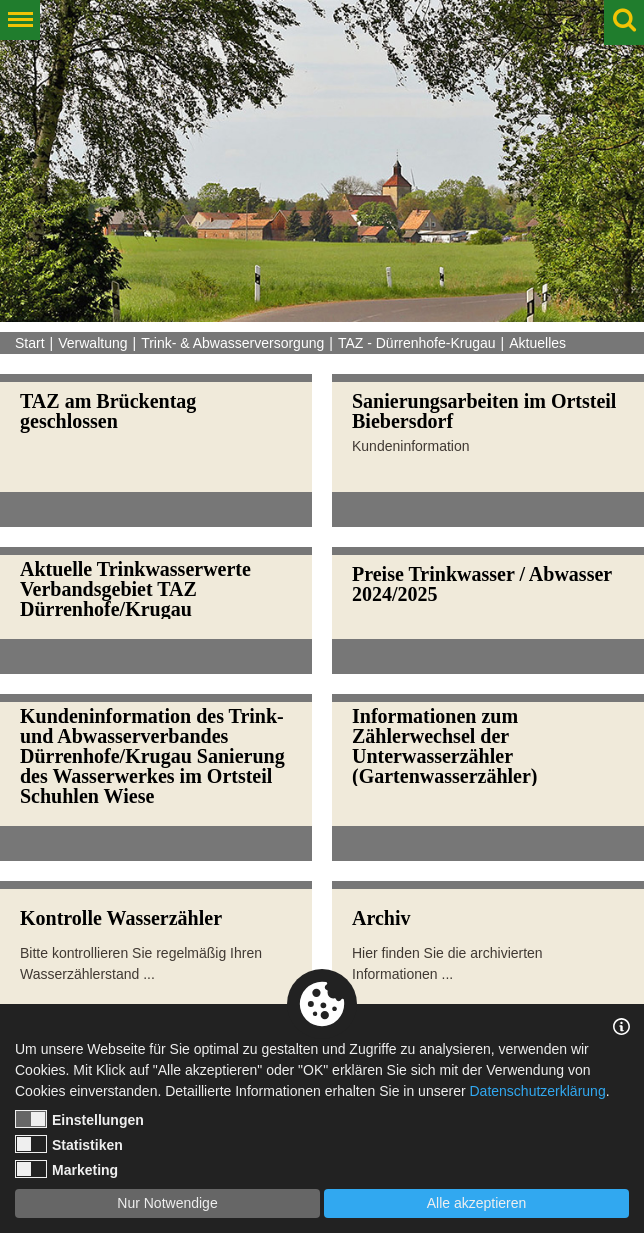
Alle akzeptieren (477, 1203)
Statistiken (69, 1144)
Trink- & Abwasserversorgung (232, 343)
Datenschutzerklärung (537, 1091)
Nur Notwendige (167, 1203)
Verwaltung (92, 343)
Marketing (66, 1169)
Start (30, 343)
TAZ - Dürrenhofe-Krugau (417, 343)
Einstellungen (79, 1119)
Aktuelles (537, 343)
